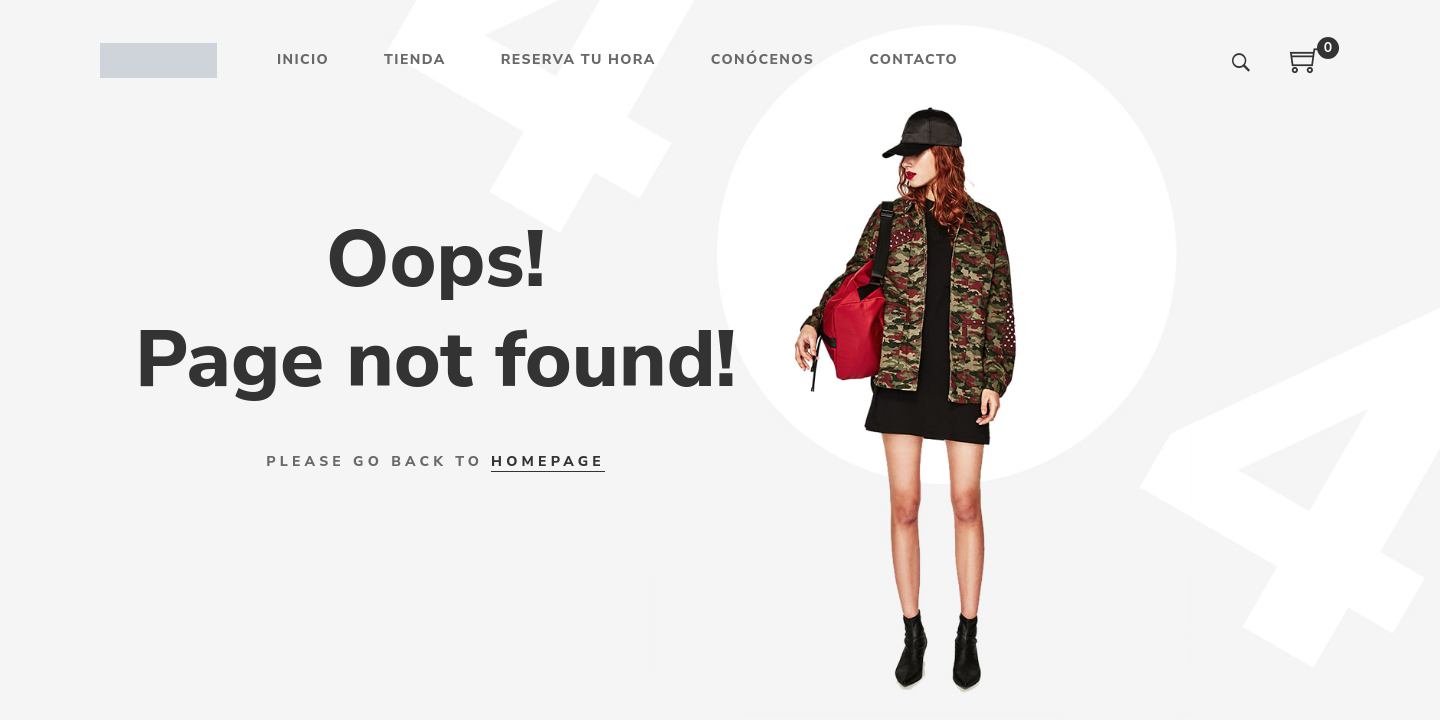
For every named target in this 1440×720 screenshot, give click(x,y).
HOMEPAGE (548, 461)
